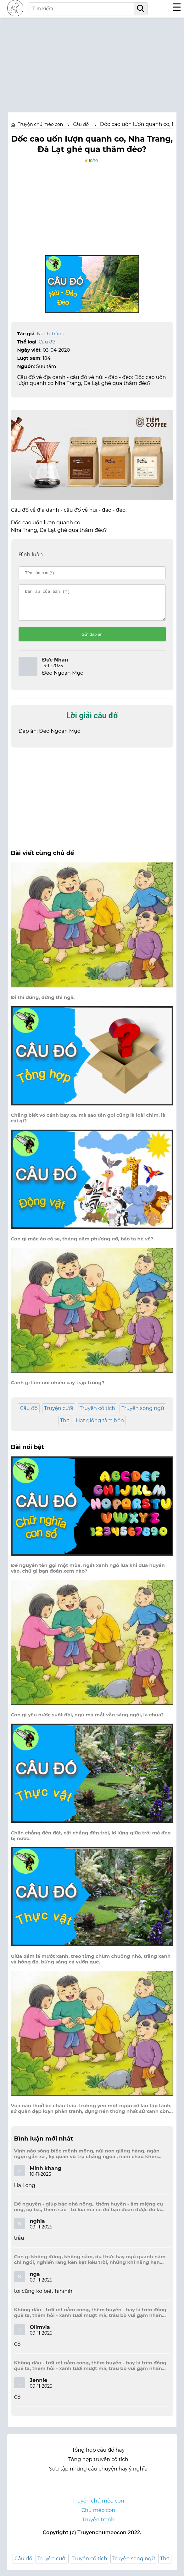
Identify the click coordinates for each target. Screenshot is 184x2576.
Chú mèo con (98, 2516)
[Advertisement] (92, 61)
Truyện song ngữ (142, 1414)
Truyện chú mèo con (40, 124)
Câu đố (47, 342)
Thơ (65, 1426)
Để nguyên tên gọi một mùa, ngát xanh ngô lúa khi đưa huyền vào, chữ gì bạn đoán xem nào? (88, 1574)
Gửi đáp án (92, 640)
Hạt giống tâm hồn (100, 1426)
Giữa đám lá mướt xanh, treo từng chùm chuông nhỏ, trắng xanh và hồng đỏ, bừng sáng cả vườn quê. (91, 1964)
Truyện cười (58, 1414)
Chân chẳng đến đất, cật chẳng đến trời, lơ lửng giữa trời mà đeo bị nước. (91, 1841)
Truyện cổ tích (97, 1414)
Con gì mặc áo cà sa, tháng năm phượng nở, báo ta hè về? (82, 1244)
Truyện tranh (98, 2525)
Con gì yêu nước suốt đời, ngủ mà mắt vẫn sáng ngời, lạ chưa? (87, 1720)
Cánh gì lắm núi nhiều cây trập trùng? (58, 1388)
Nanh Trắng (50, 334)
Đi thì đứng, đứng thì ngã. (43, 1003)
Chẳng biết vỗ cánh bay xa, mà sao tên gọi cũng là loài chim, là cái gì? (88, 1123)
